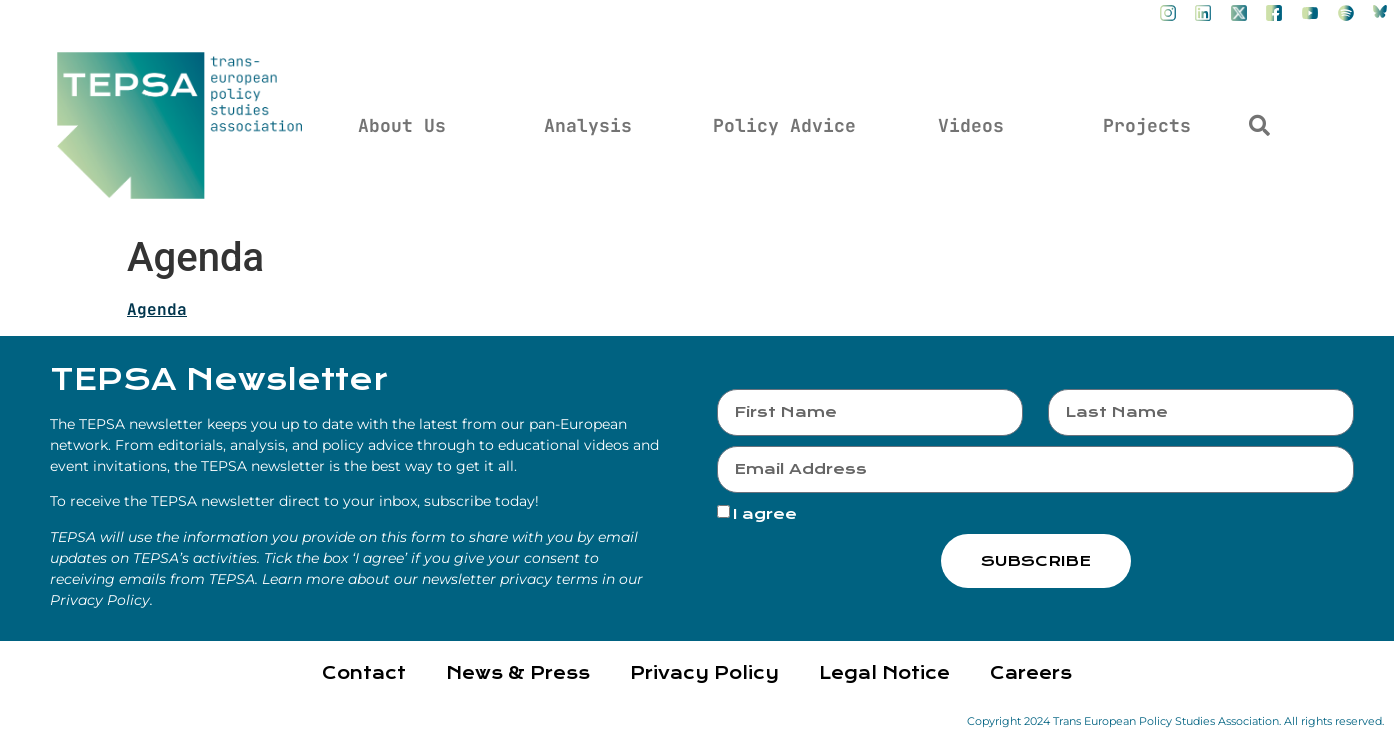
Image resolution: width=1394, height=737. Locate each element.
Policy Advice (784, 125)
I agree (765, 514)
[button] (1259, 126)
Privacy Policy (704, 673)
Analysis (588, 125)
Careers (1031, 673)
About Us (402, 125)
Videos (971, 125)
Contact (364, 673)
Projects (1147, 125)
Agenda (157, 309)
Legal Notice (884, 673)
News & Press (518, 673)
